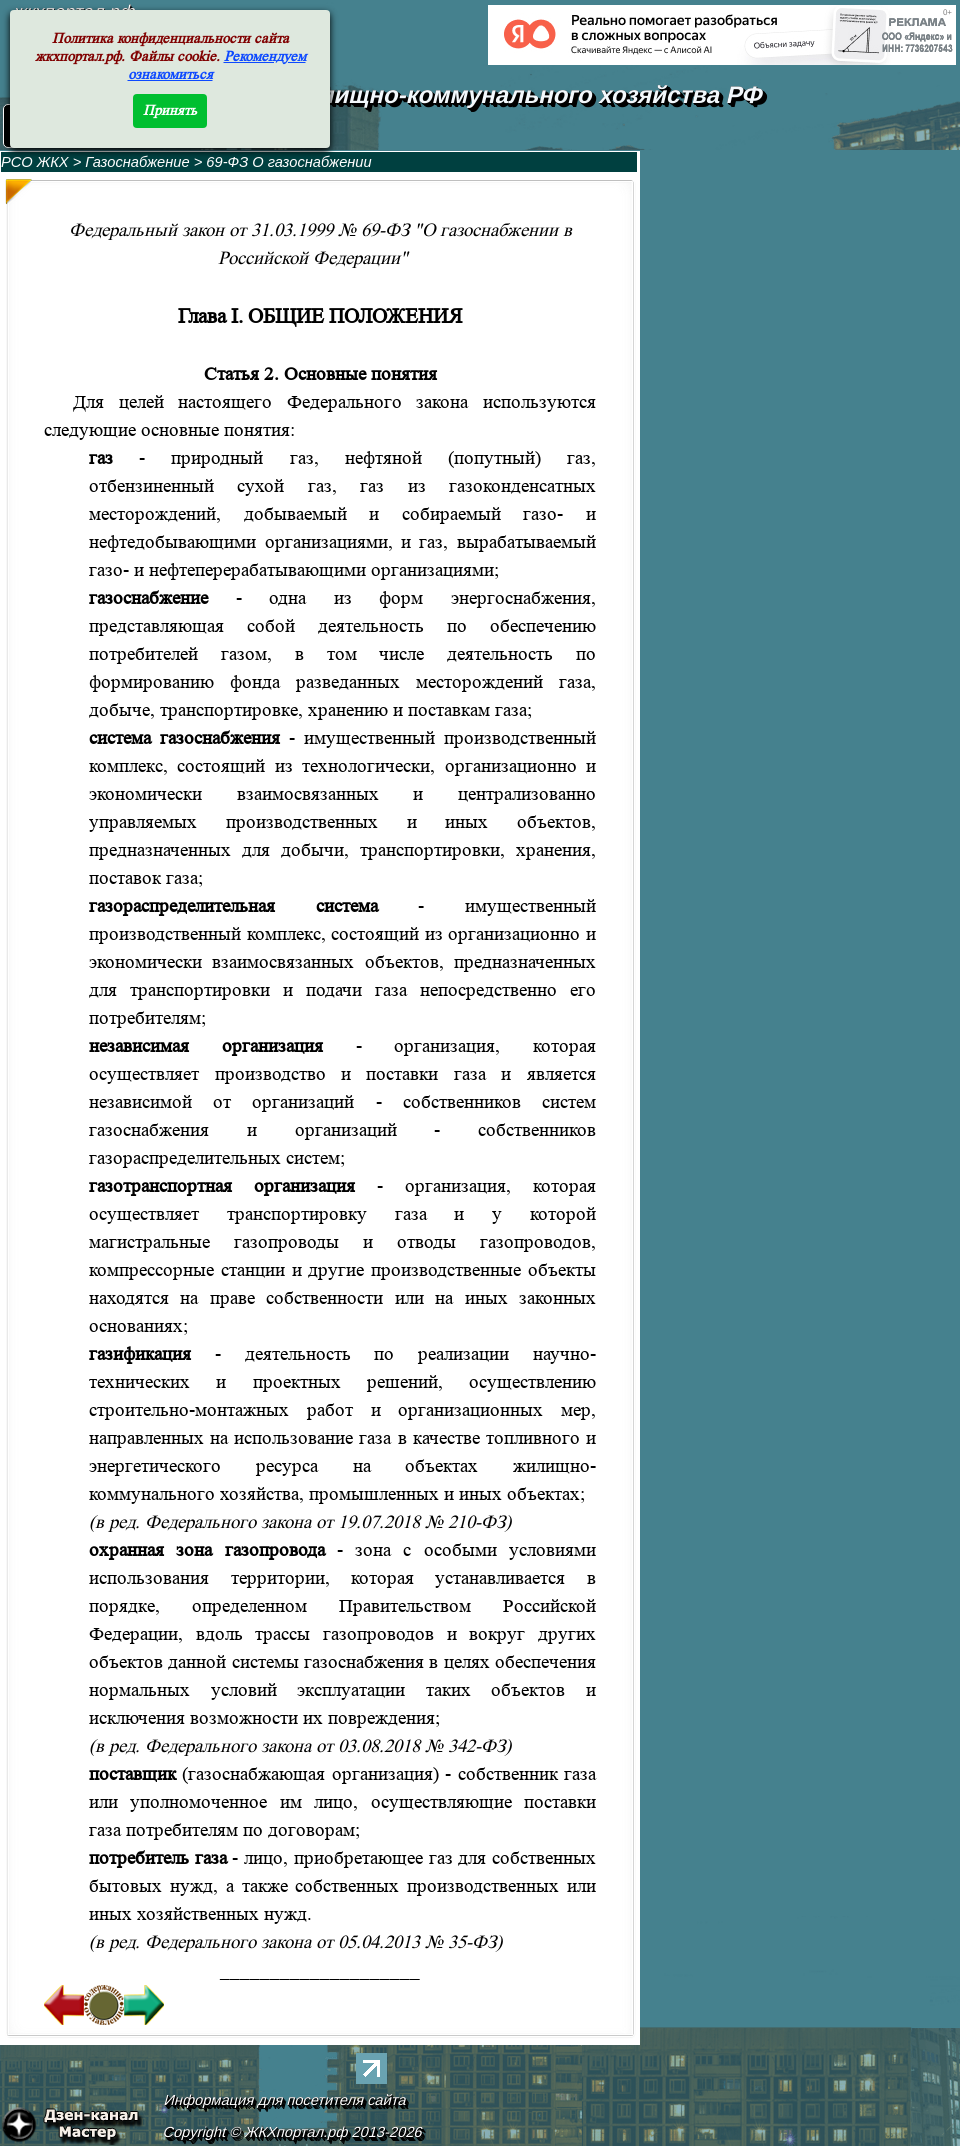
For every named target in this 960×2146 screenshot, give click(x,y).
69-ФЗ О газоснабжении (288, 162)
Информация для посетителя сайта (286, 2100)
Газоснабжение (139, 162)
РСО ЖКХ (35, 162)
